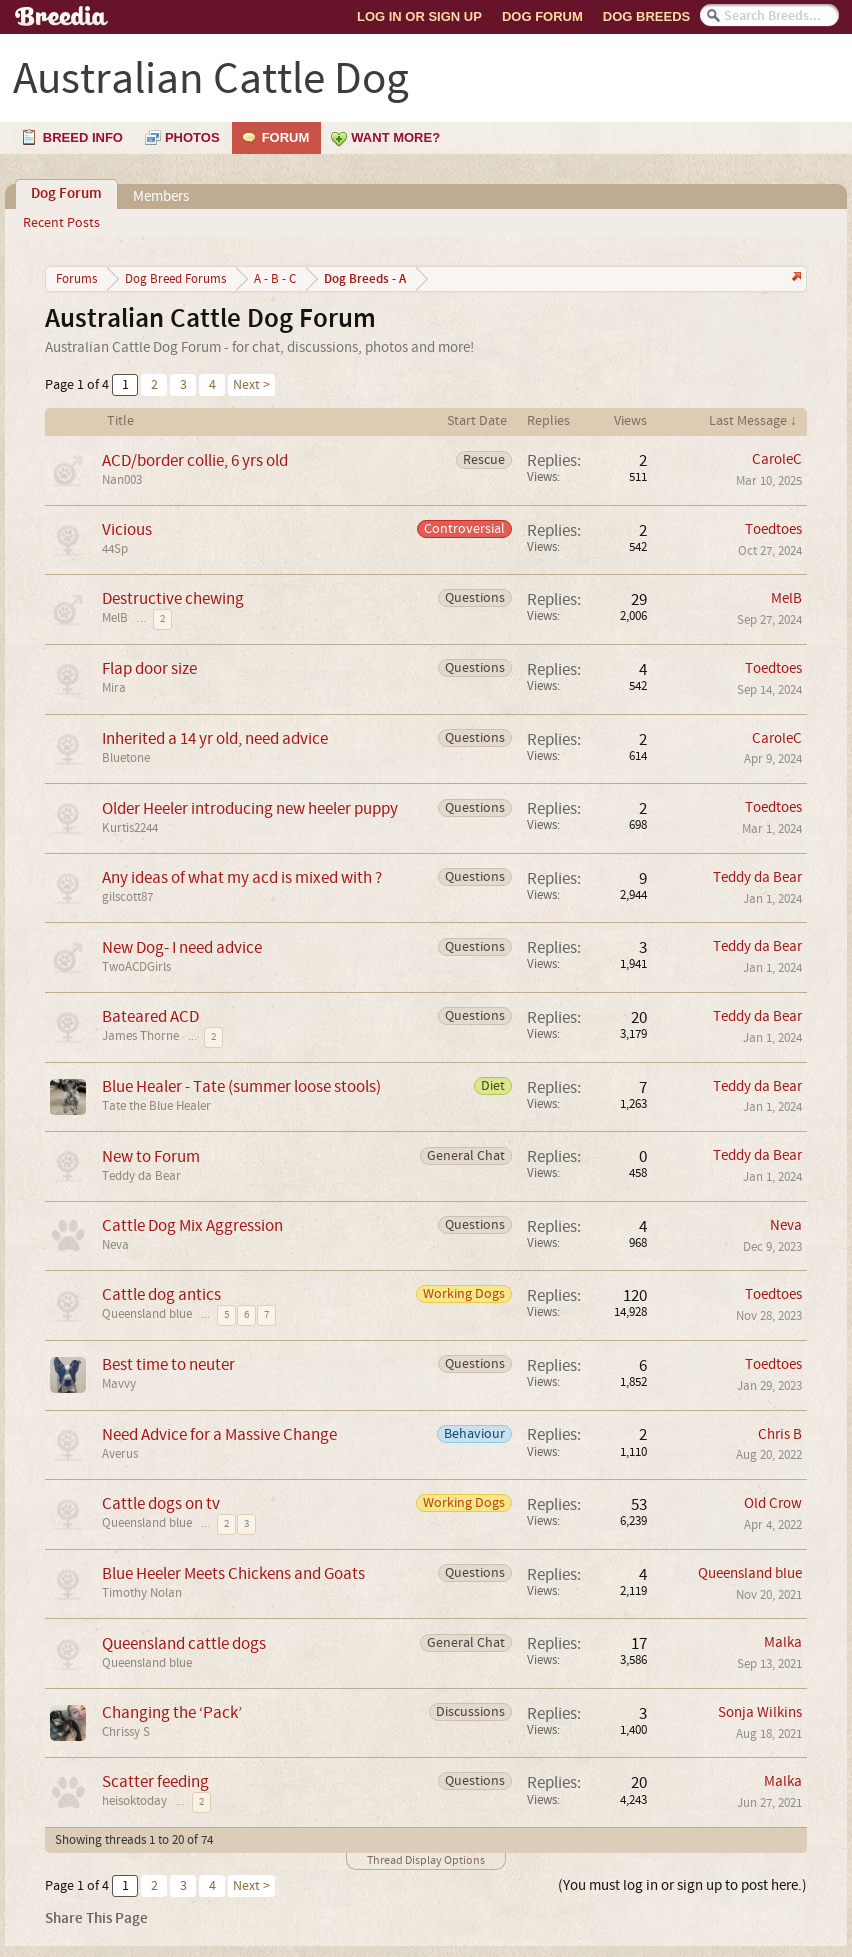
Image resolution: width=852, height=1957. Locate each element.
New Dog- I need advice (182, 947)
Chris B (780, 1434)
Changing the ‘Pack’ (172, 1712)
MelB (115, 618)
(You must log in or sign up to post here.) (682, 1885)
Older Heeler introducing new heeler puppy (250, 808)
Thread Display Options (426, 1860)
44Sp (115, 549)
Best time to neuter (168, 1364)
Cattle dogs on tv (161, 1503)
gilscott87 (127, 897)
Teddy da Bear (757, 877)
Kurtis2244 (130, 828)
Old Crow (773, 1503)
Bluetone (126, 758)
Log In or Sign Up (419, 16)
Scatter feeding (155, 1781)
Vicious (127, 529)
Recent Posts (61, 223)
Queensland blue (147, 1314)
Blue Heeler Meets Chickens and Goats (233, 1573)
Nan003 (122, 480)
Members (161, 196)
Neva (115, 1245)
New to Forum (151, 1156)
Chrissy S (126, 1732)
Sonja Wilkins (760, 1712)
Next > (251, 385)
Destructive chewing (173, 598)
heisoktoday (134, 1801)
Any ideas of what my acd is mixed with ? (242, 877)
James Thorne (140, 1036)
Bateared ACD (150, 1016)
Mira (114, 688)
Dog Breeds (646, 16)
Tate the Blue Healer (156, 1106)
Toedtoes (773, 529)
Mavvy (119, 1384)
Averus (120, 1454)
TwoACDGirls (136, 967)
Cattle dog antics (161, 1294)
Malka (783, 1642)
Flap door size (149, 668)
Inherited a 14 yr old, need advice (215, 738)
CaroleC (777, 459)
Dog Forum (542, 16)
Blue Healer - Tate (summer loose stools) (241, 1086)
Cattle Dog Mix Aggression (192, 1225)
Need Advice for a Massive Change (219, 1434)
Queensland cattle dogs (184, 1643)
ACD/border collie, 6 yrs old (195, 460)
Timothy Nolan (142, 1593)
